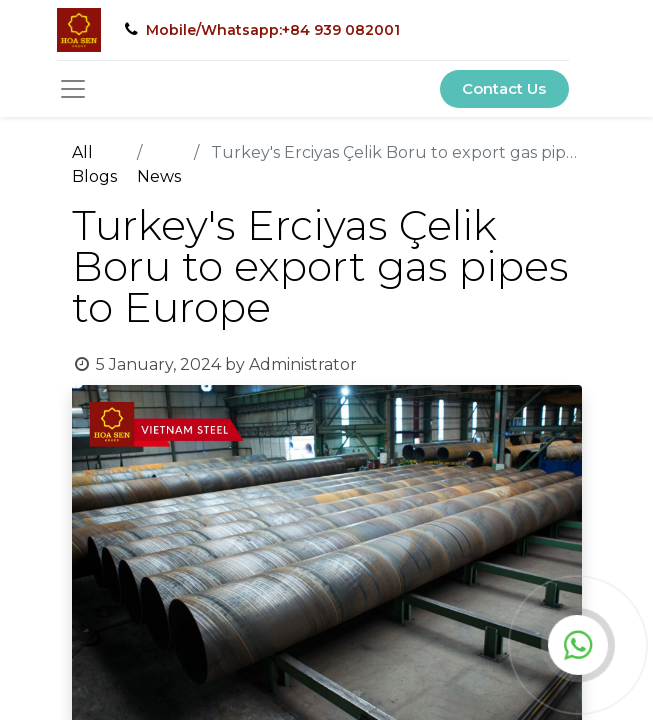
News (159, 176)
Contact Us (504, 88)
